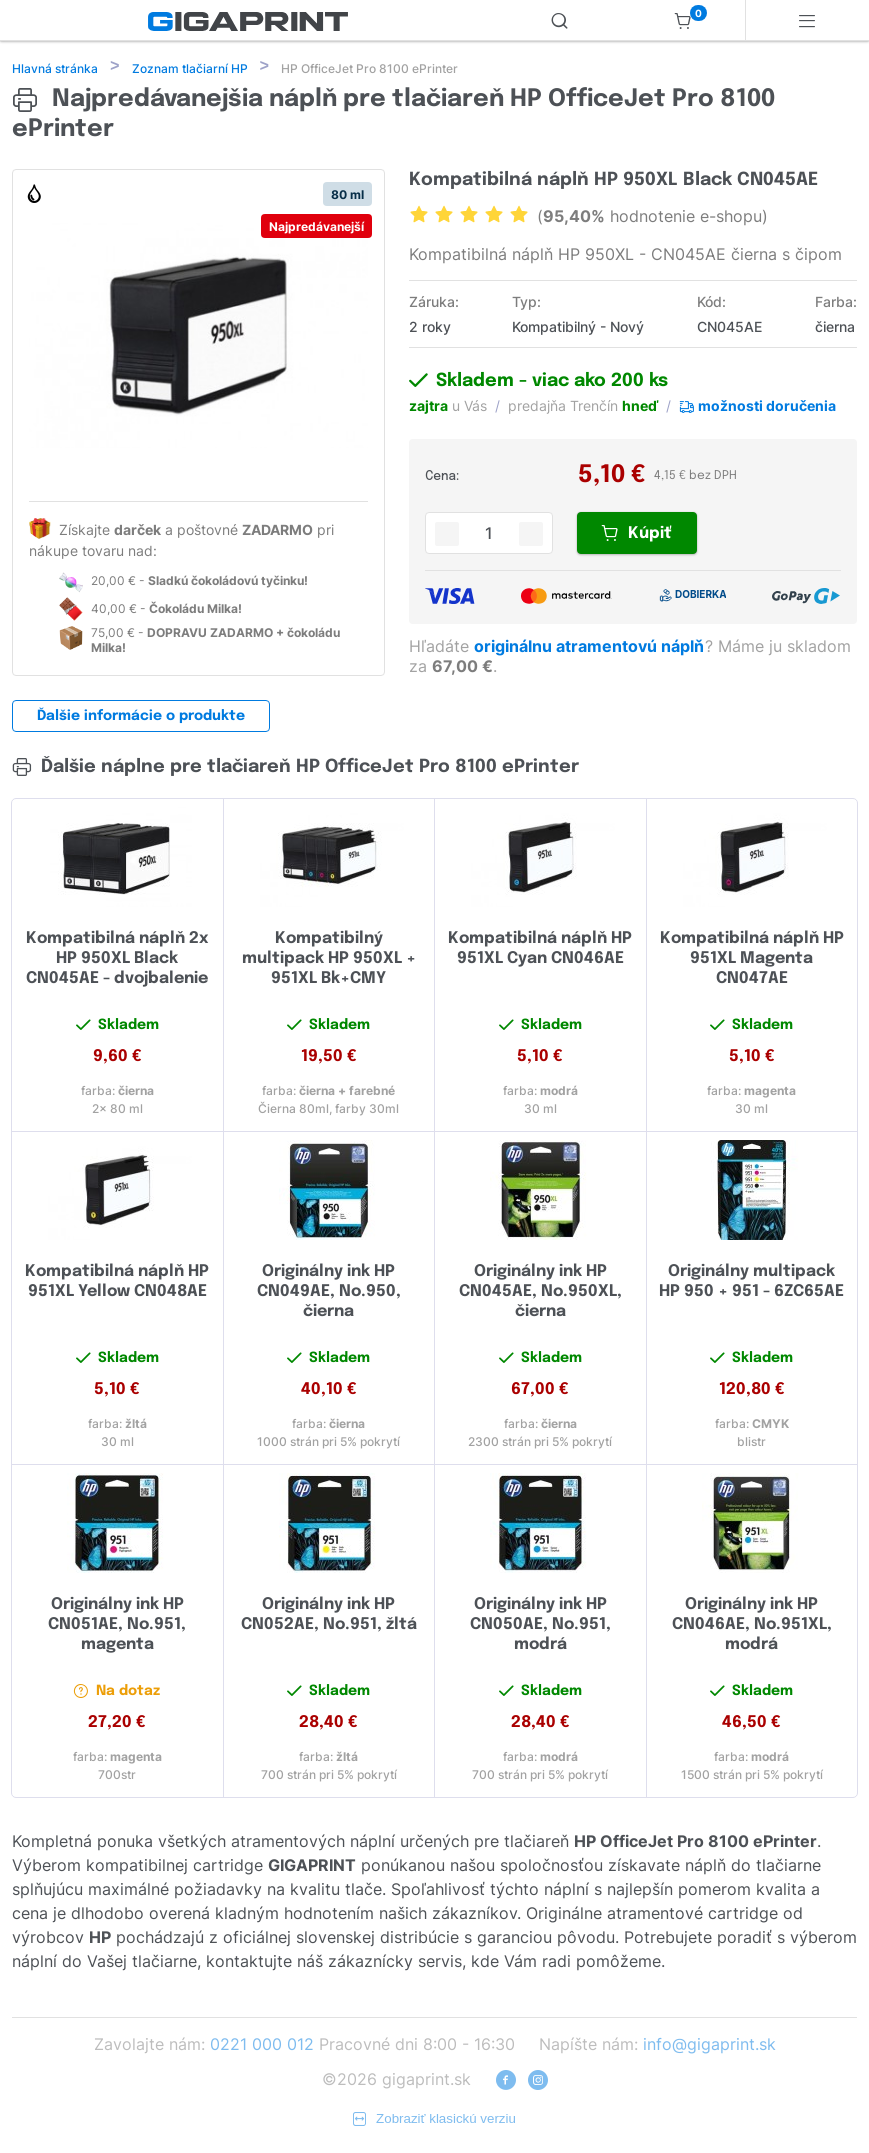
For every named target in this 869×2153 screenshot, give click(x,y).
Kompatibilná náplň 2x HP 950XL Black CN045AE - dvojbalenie (117, 960)
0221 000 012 (262, 2046)
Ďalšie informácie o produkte (141, 718)
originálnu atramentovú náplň (591, 648)
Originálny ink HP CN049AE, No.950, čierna (329, 1293)
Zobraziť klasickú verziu (434, 2120)
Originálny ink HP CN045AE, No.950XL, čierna (540, 1293)
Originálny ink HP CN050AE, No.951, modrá (540, 1626)
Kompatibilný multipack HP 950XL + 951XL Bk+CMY (329, 960)
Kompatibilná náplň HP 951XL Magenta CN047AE (752, 960)
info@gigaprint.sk (709, 2046)
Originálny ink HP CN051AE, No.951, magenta (117, 1626)
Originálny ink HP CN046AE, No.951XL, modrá (752, 1626)
